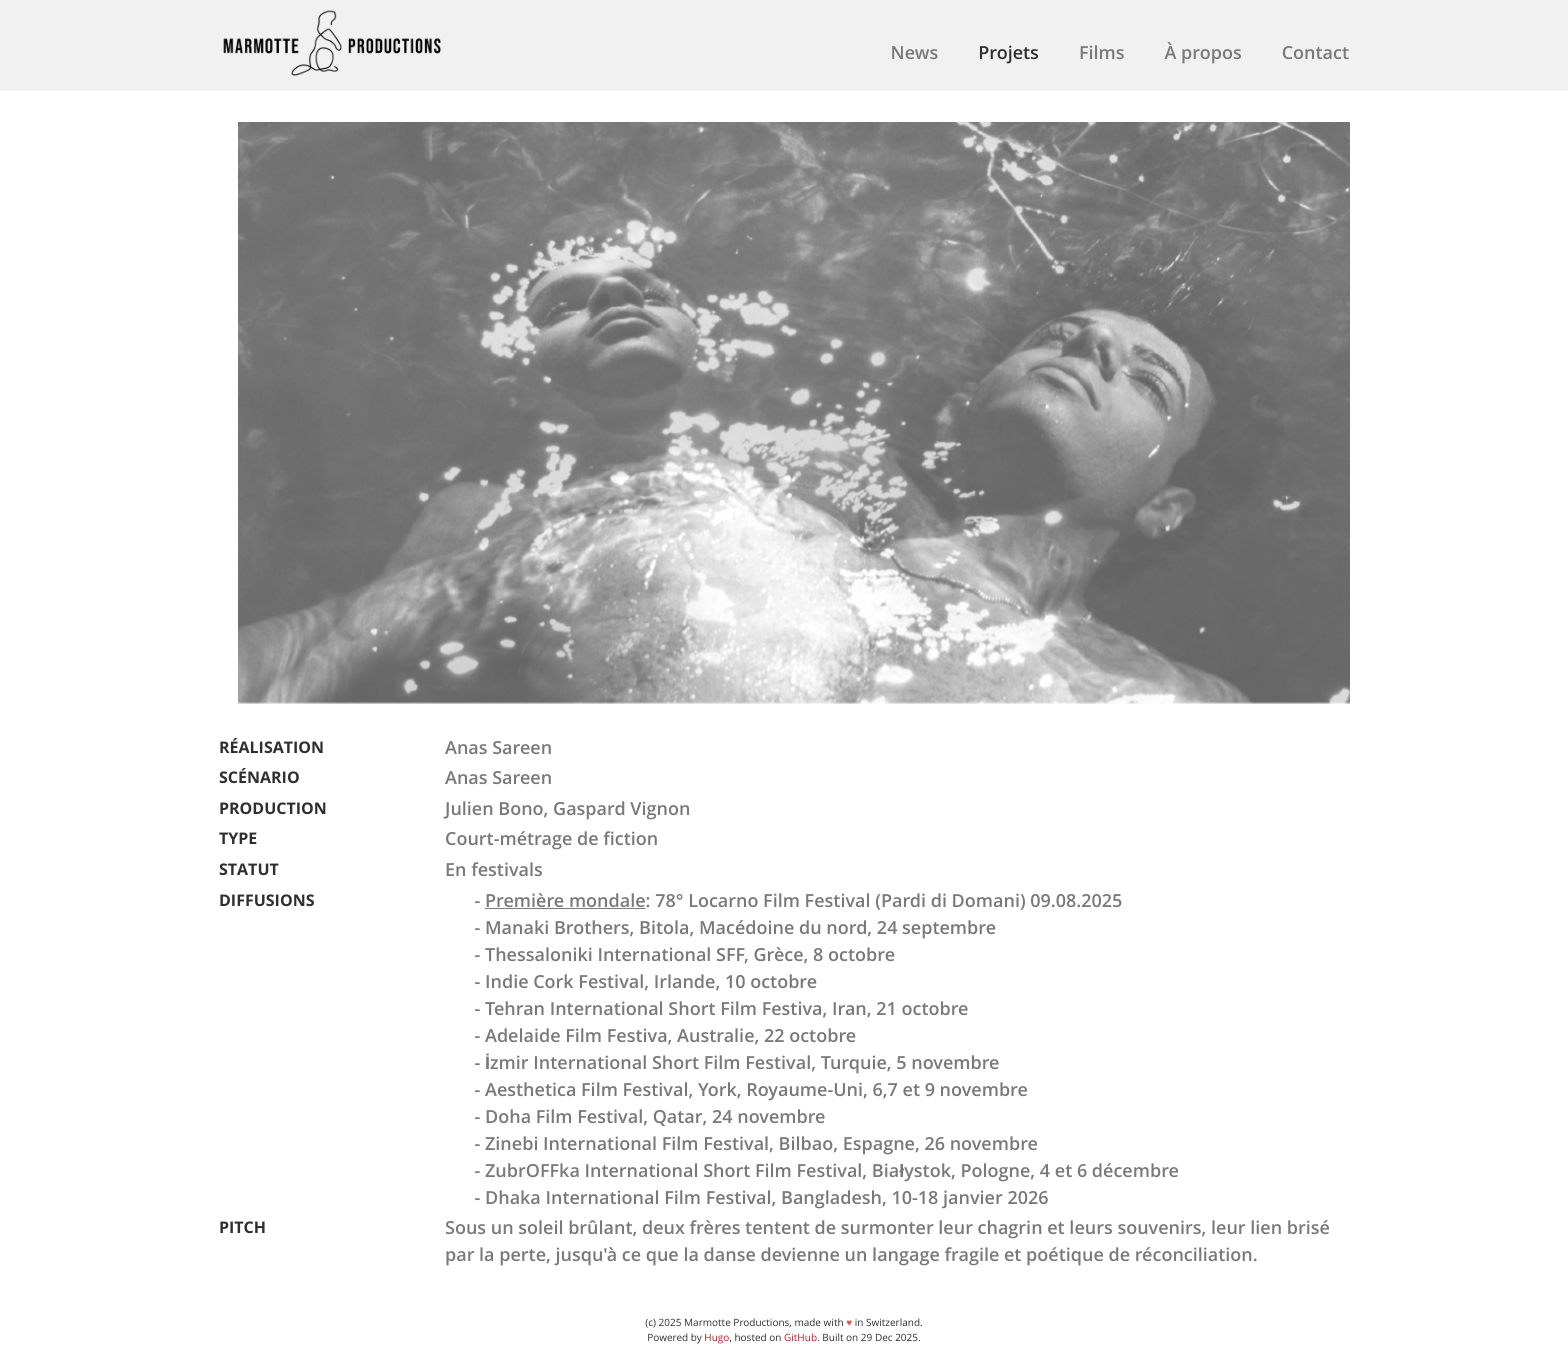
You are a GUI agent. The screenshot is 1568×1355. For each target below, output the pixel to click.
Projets (1008, 52)
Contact (1315, 52)
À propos (1202, 52)
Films (1102, 52)
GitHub (800, 1337)
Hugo (716, 1337)
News (915, 52)
